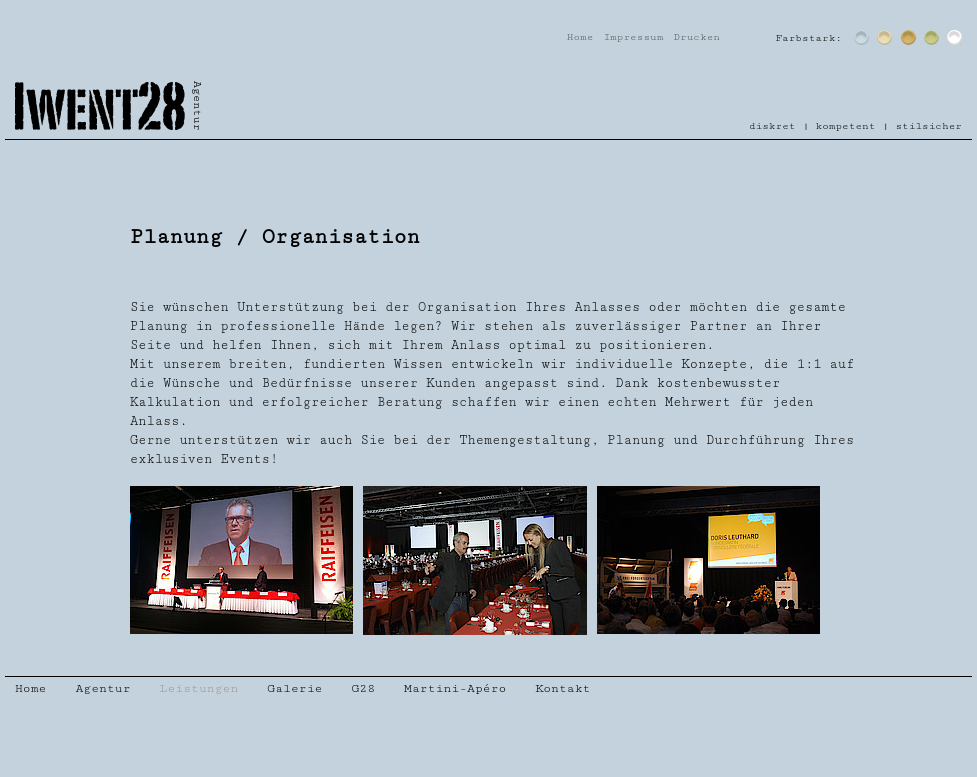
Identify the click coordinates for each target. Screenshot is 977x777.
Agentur (102, 688)
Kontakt (562, 688)
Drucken (696, 37)
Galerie (294, 688)
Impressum (633, 37)
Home (580, 37)
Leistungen (199, 688)
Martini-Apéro (455, 688)
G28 (363, 688)
